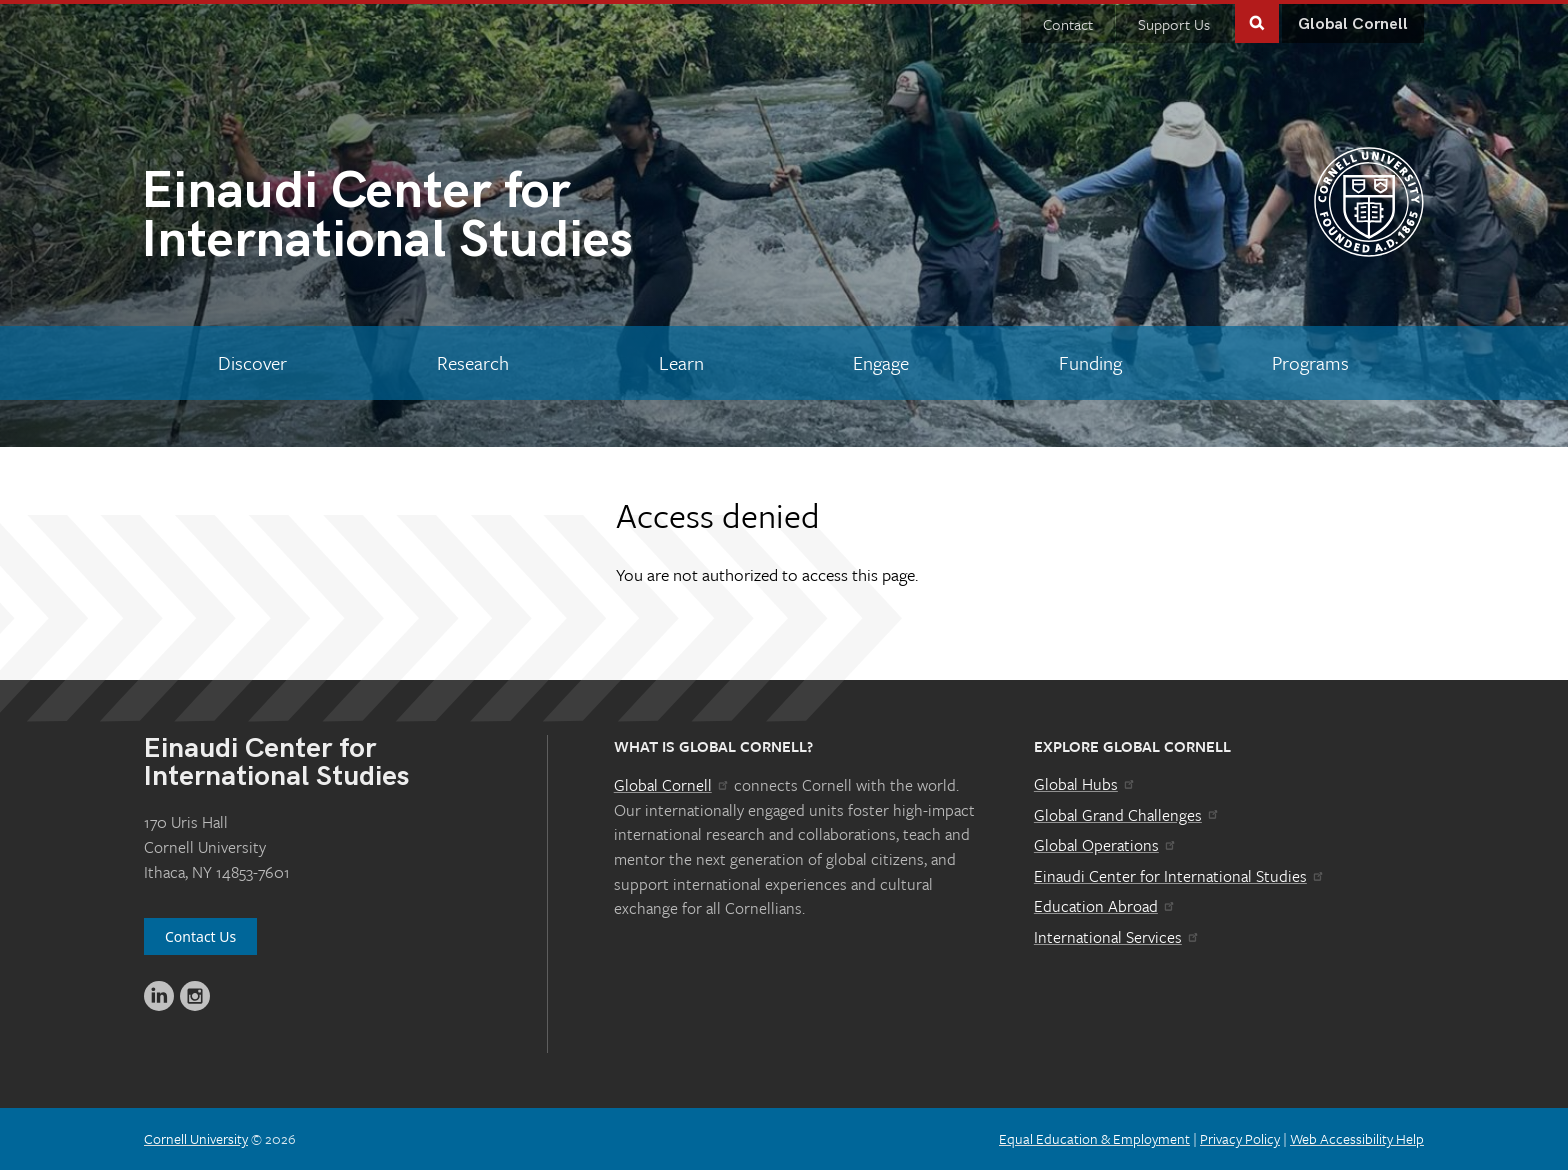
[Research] (473, 363)
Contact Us (200, 936)
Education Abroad (1105, 906)
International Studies (462, 219)
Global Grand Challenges (1127, 815)
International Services (1117, 937)
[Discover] (253, 363)
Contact (1068, 24)
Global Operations (1106, 845)
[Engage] (881, 363)
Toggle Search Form (1257, 21)
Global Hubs (1085, 784)
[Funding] (1091, 363)
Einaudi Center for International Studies (1180, 876)
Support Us (1174, 24)
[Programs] (1310, 363)
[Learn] (681, 363)
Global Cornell (1353, 24)
